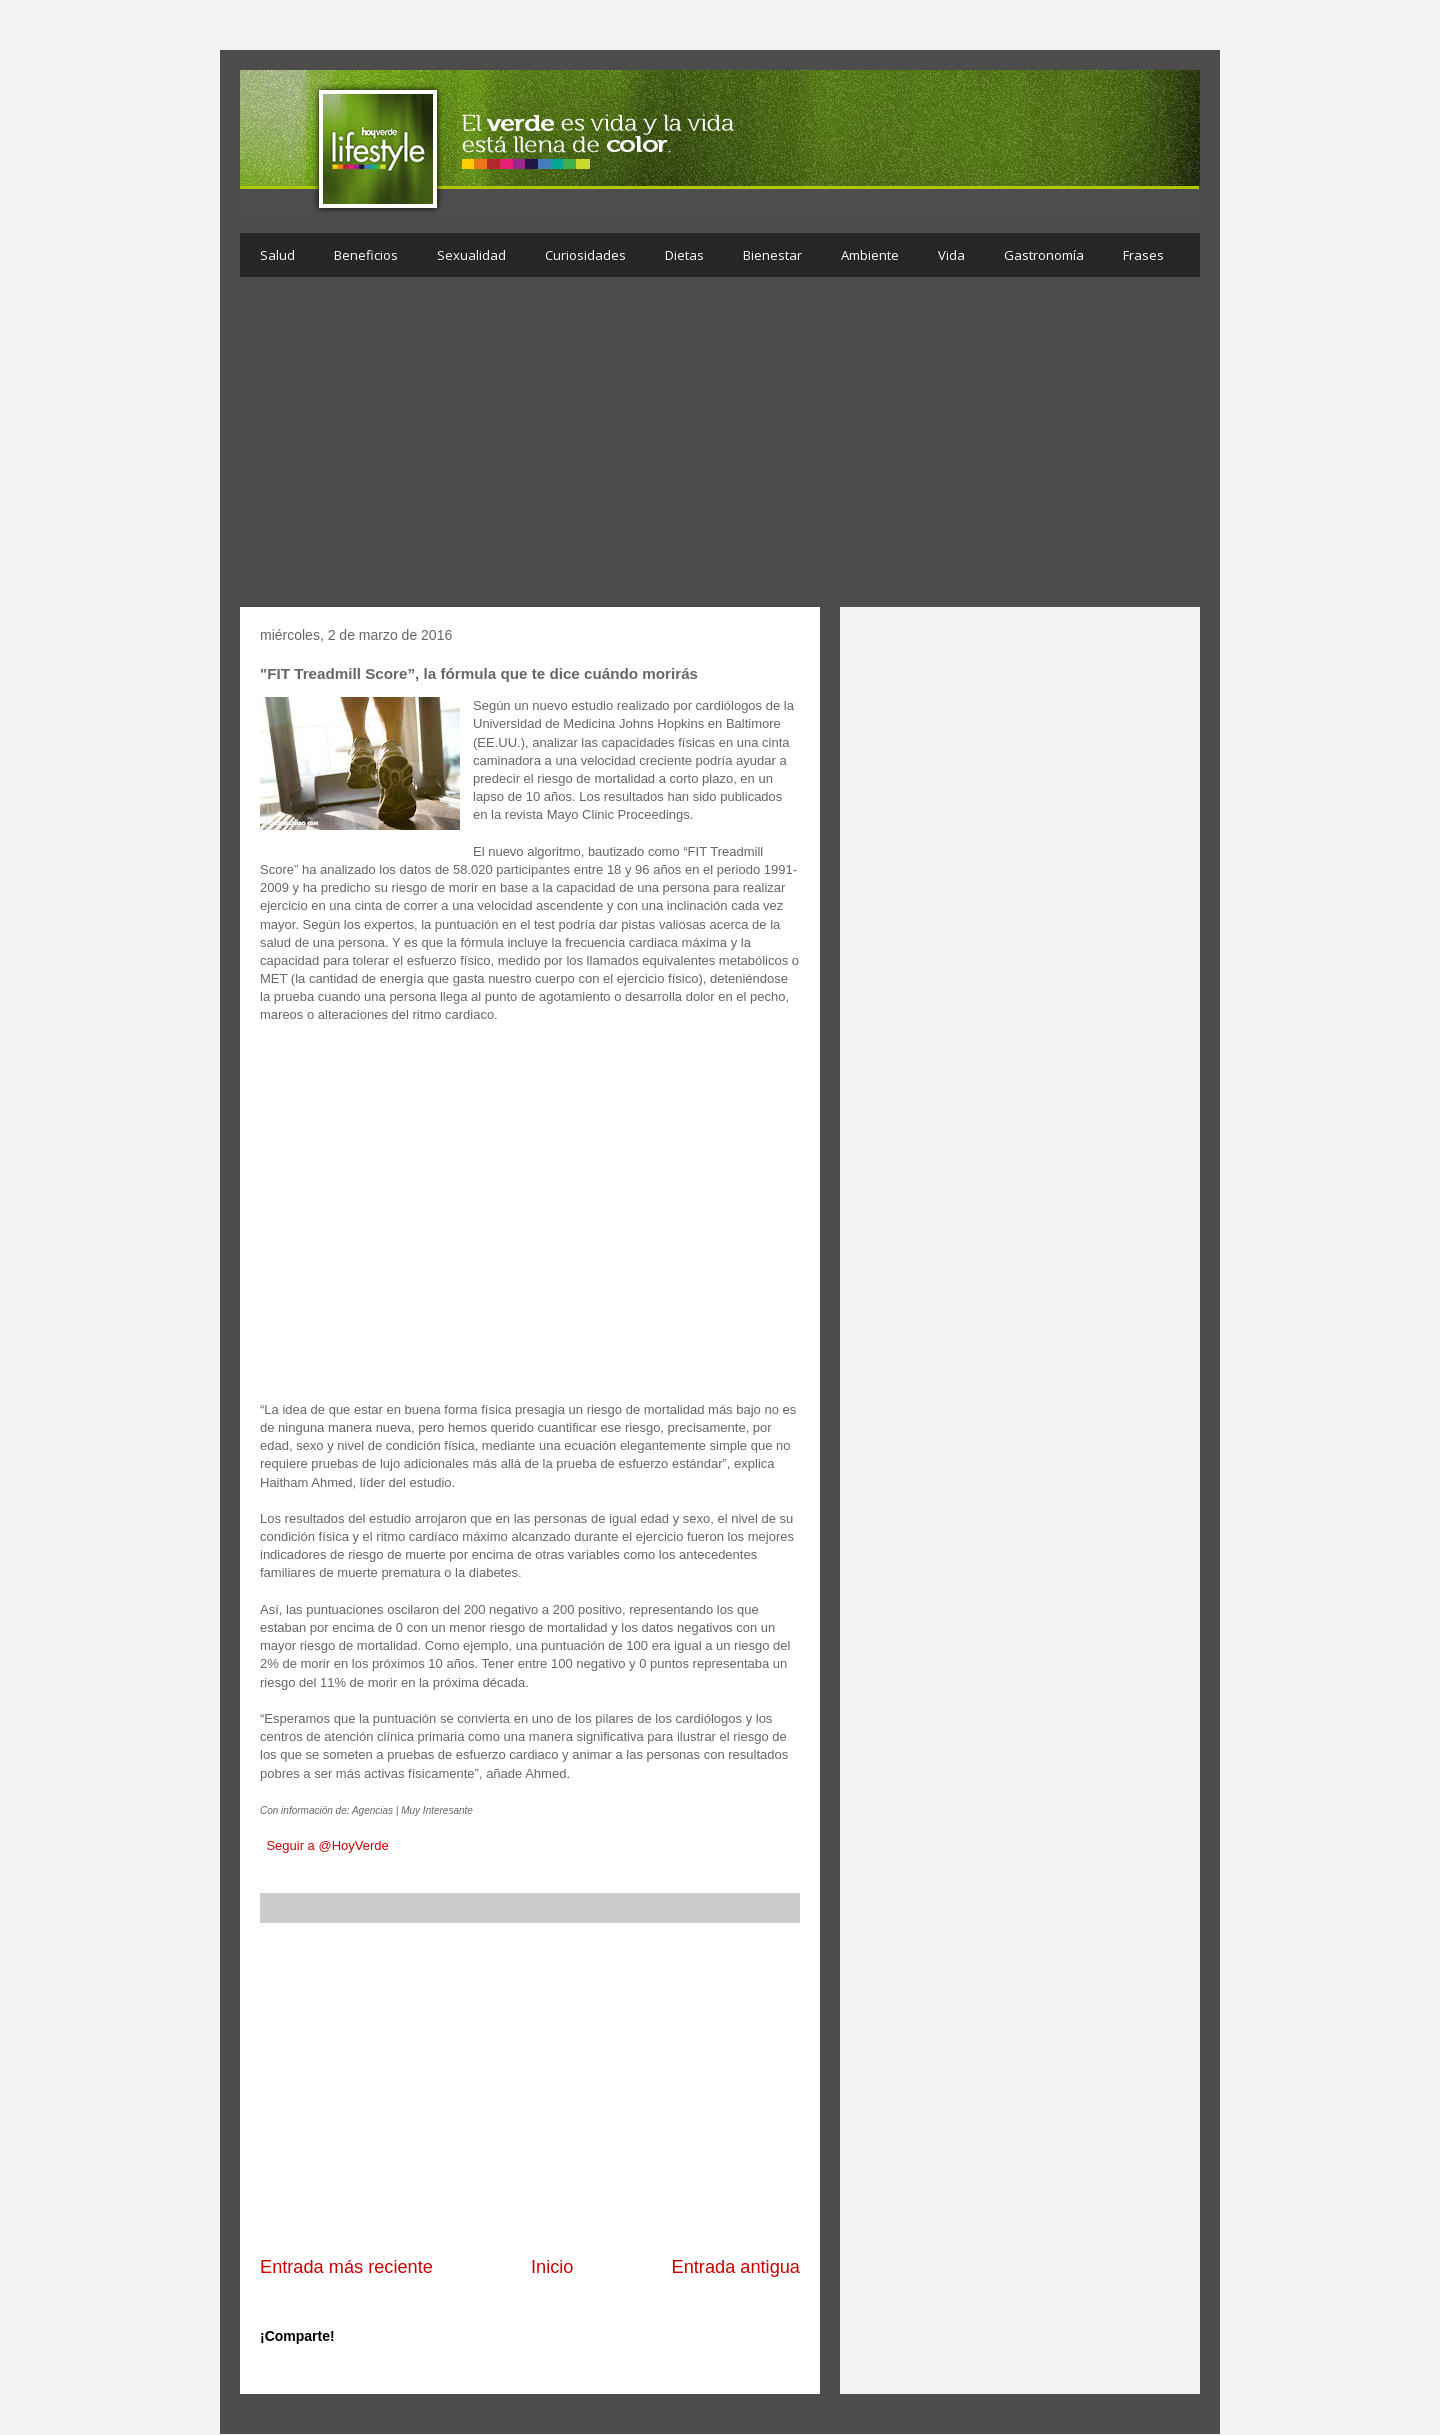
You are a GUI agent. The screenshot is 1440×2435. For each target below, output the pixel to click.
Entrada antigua (736, 2267)
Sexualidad (471, 255)
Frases (1143, 255)
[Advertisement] (720, 447)
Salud (277, 255)
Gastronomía (1044, 255)
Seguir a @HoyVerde (327, 1845)
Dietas (684, 255)
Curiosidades (585, 255)
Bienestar (772, 255)
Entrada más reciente (346, 2267)
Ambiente (870, 255)
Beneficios (366, 255)
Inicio (552, 2267)
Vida (951, 255)
